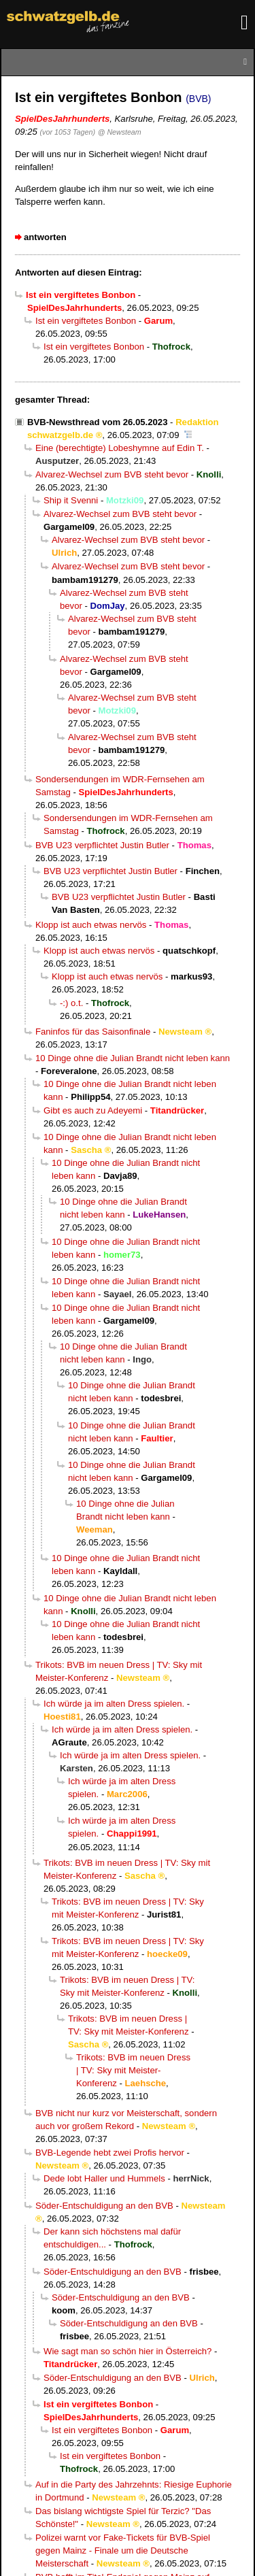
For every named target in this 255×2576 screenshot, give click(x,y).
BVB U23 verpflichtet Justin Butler (102, 845)
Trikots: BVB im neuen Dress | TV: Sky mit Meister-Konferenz (133, 2070)
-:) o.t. (71, 1003)
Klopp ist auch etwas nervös (90, 925)
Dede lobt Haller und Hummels (104, 2178)
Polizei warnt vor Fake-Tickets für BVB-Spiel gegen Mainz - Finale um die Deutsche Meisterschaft (122, 2550)
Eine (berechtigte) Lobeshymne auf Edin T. (119, 448)
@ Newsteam (119, 132)
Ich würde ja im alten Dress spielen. (114, 1704)
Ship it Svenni (71, 500)
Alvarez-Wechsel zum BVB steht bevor (111, 474)
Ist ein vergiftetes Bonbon (85, 321)
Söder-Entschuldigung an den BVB (104, 2206)
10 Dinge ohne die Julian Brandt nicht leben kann (132, 1058)
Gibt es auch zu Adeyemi (93, 1110)
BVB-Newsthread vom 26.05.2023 (97, 422)
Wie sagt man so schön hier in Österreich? (127, 2351)
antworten (45, 237)
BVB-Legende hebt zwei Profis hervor (109, 2152)
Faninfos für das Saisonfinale (92, 1031)
